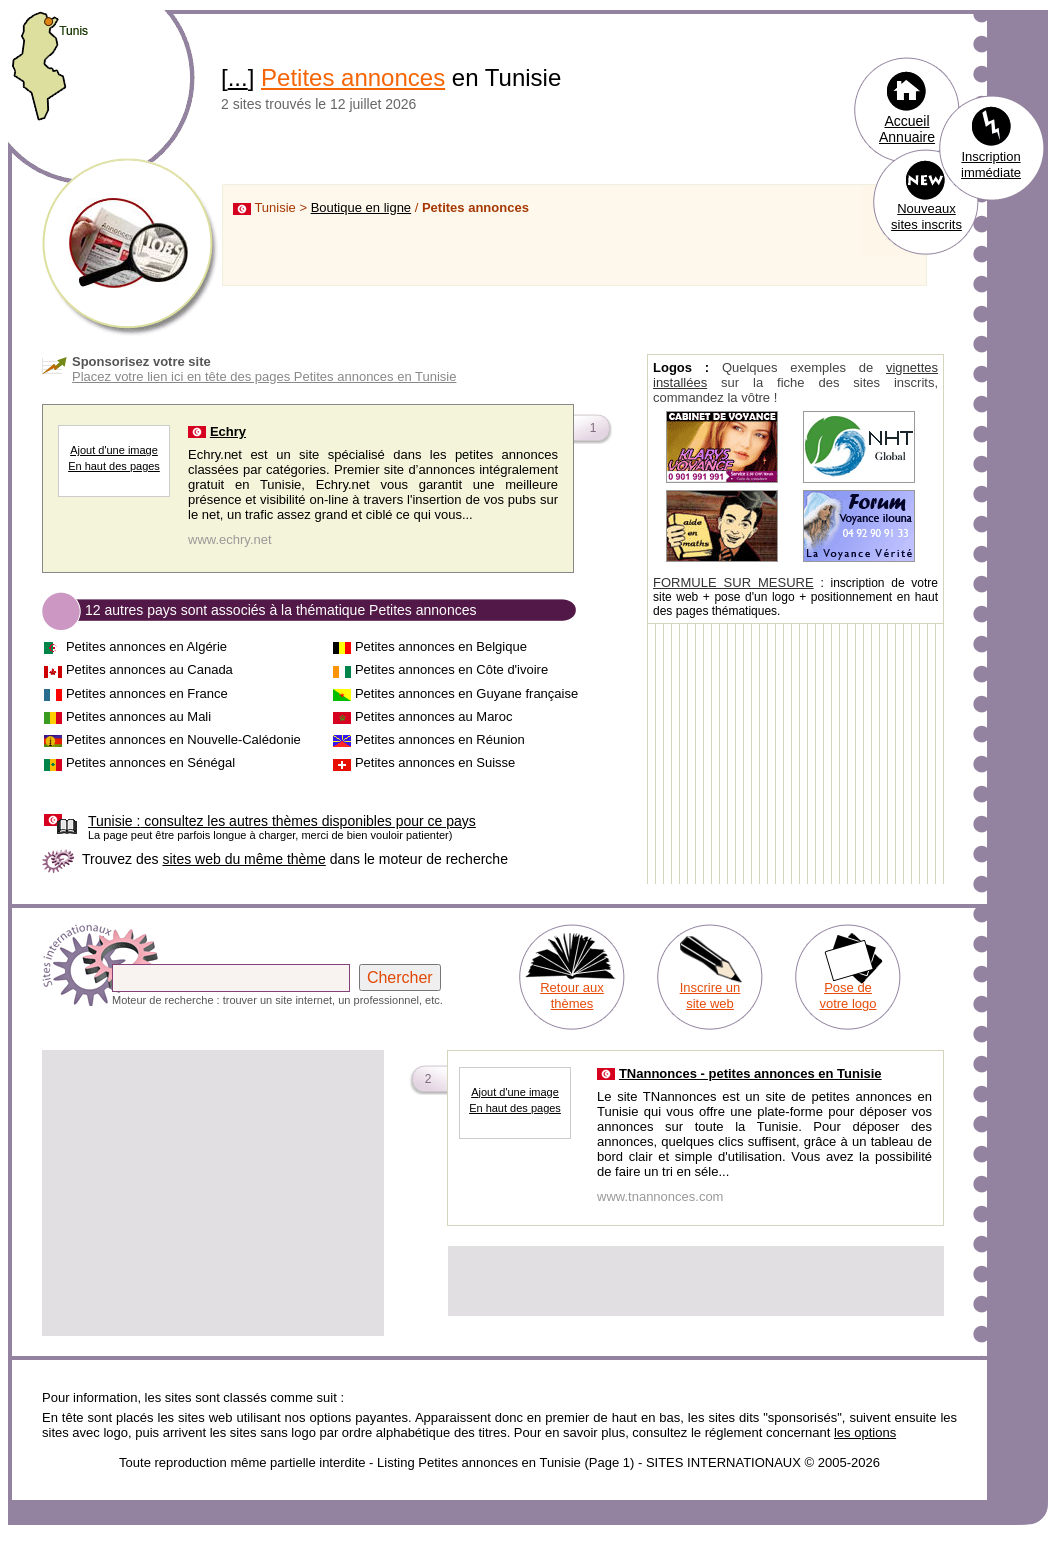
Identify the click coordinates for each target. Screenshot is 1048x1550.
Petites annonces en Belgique (441, 646)
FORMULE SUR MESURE (733, 582)
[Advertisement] (213, 1193)
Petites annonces (353, 77)
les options (865, 1432)
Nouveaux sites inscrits (926, 216)
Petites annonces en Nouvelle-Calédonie (183, 739)
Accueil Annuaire (907, 129)
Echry (228, 431)
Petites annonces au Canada (149, 669)
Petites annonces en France (147, 693)
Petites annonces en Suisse (435, 762)
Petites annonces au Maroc (434, 716)
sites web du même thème (243, 859)
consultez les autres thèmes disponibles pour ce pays (282, 821)
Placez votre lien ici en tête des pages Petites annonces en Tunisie (264, 376)
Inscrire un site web (710, 995)
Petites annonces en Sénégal (150, 762)
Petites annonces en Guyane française (466, 693)
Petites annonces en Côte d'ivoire (451, 669)
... (238, 77)
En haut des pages (114, 466)
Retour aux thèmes (572, 995)
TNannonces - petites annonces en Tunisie (750, 1073)
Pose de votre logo (847, 995)
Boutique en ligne (361, 207)
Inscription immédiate (991, 164)
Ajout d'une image (114, 450)
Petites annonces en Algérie (146, 646)
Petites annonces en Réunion (440, 739)
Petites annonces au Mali (138, 716)
